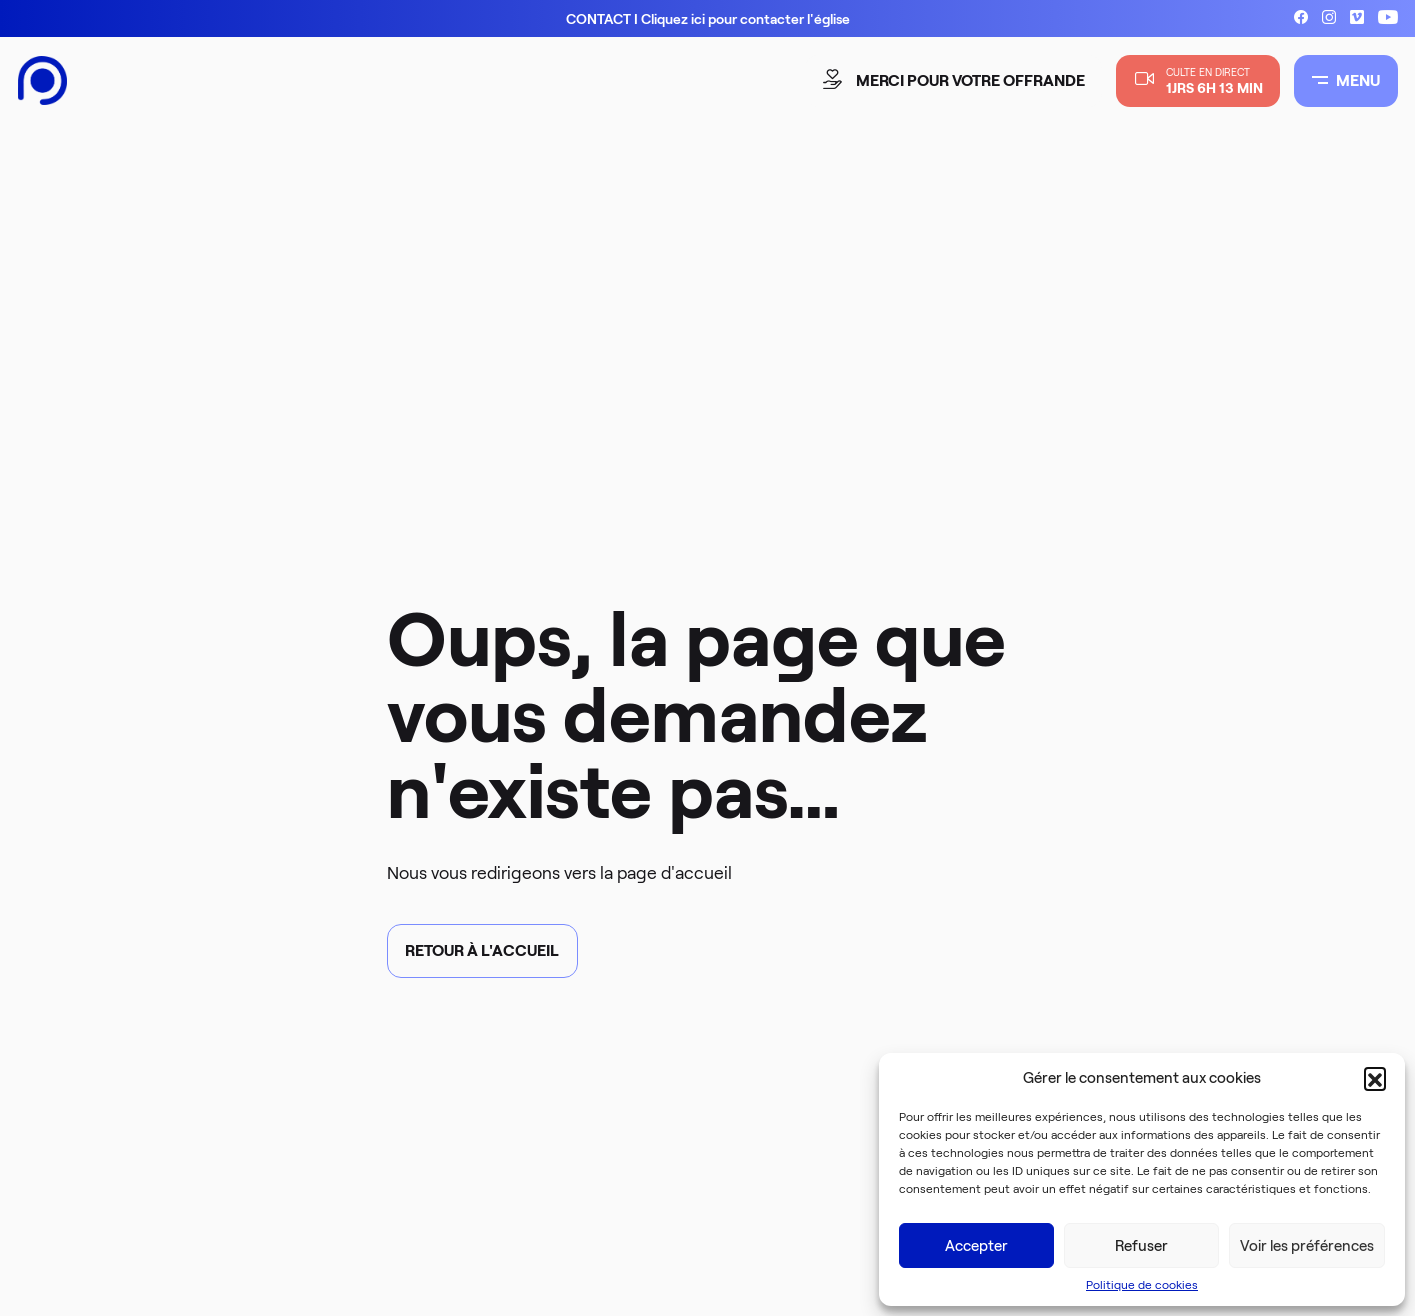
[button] (1375, 1078)
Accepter (976, 1246)
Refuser (1141, 1246)
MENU (1346, 80)
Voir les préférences (1307, 1246)
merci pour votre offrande (956, 80)
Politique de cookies (1142, 1284)
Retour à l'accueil (482, 950)
